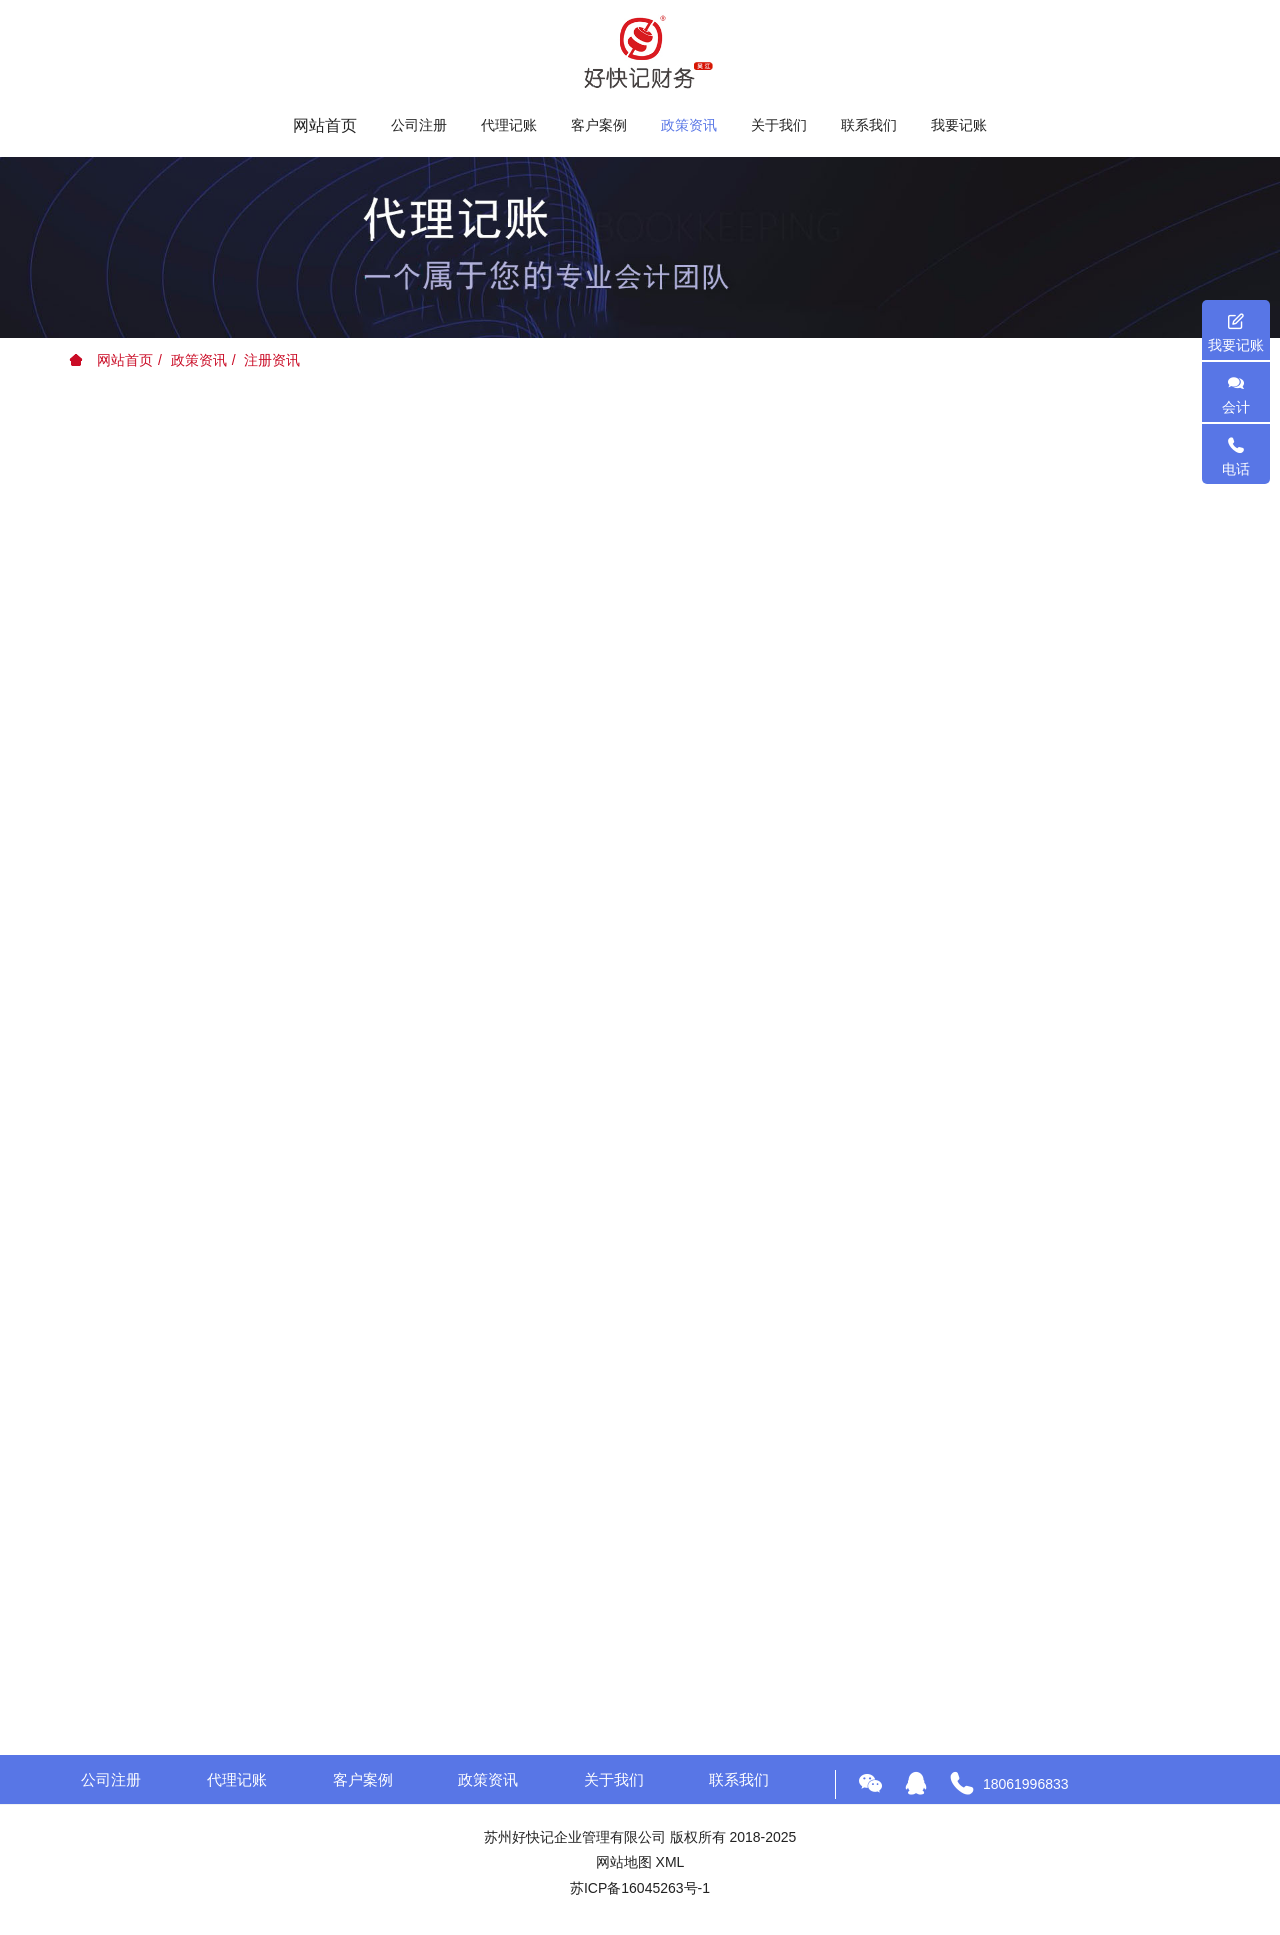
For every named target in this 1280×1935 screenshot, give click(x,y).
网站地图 (624, 1862)
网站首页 (325, 125)
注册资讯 (272, 360)
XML (670, 1862)
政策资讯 (199, 360)
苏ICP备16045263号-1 (640, 1888)
